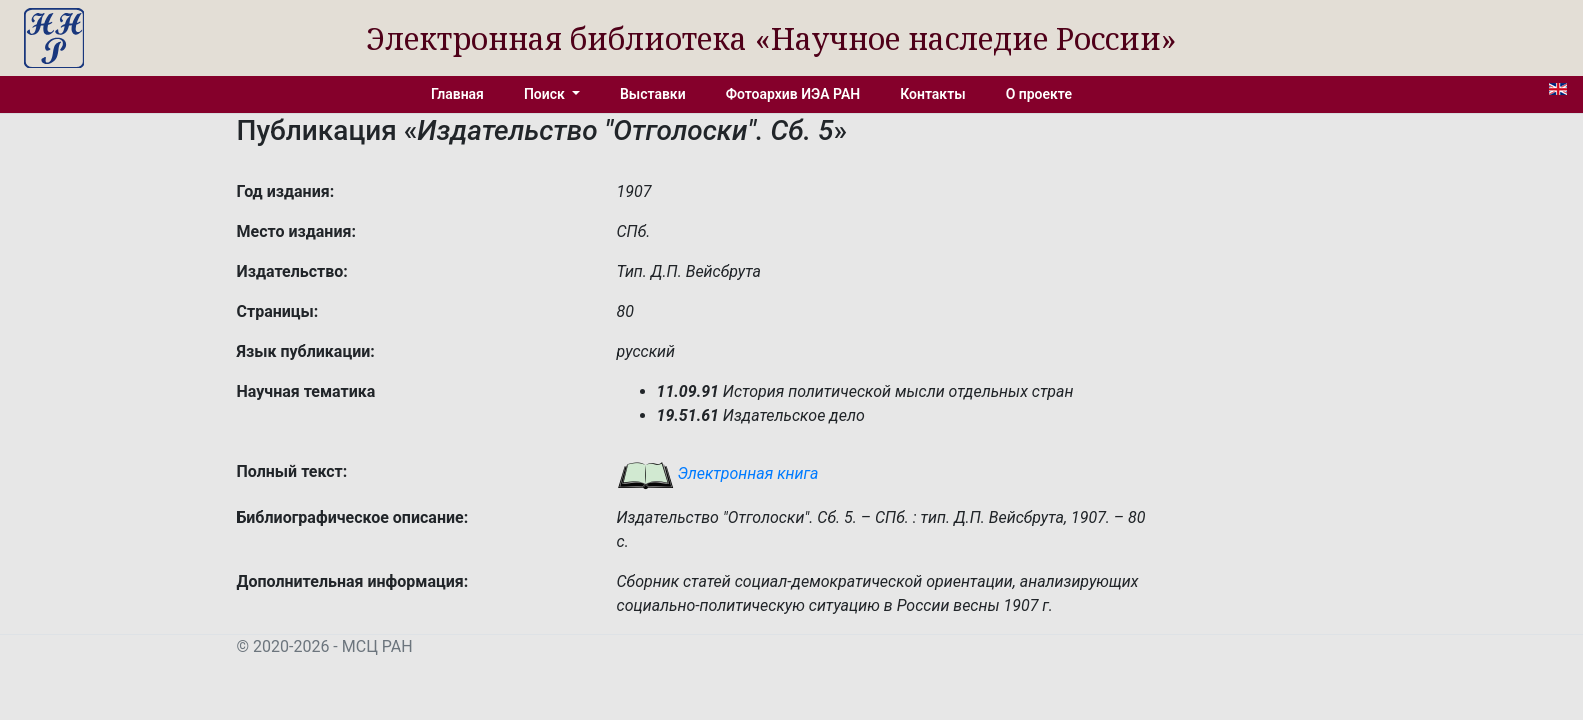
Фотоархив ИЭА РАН (793, 94)
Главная (457, 94)
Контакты (932, 94)
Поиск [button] (546, 94)
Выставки (653, 94)
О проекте (1039, 94)
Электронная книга (718, 473)
